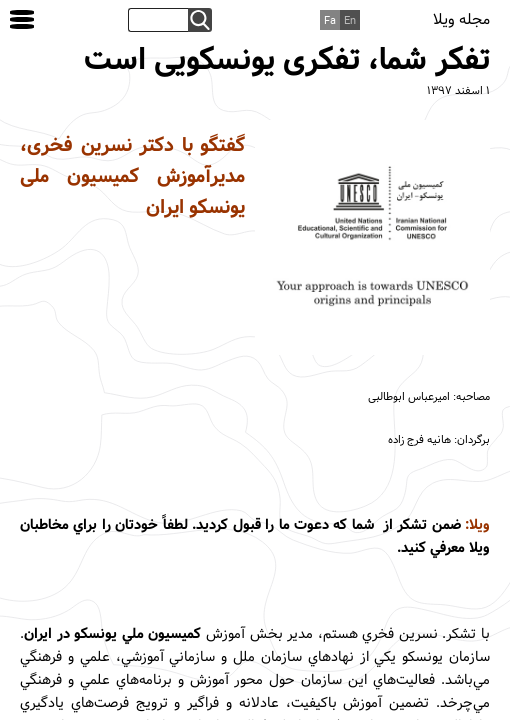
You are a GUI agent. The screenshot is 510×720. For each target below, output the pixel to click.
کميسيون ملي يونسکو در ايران (112, 634)
